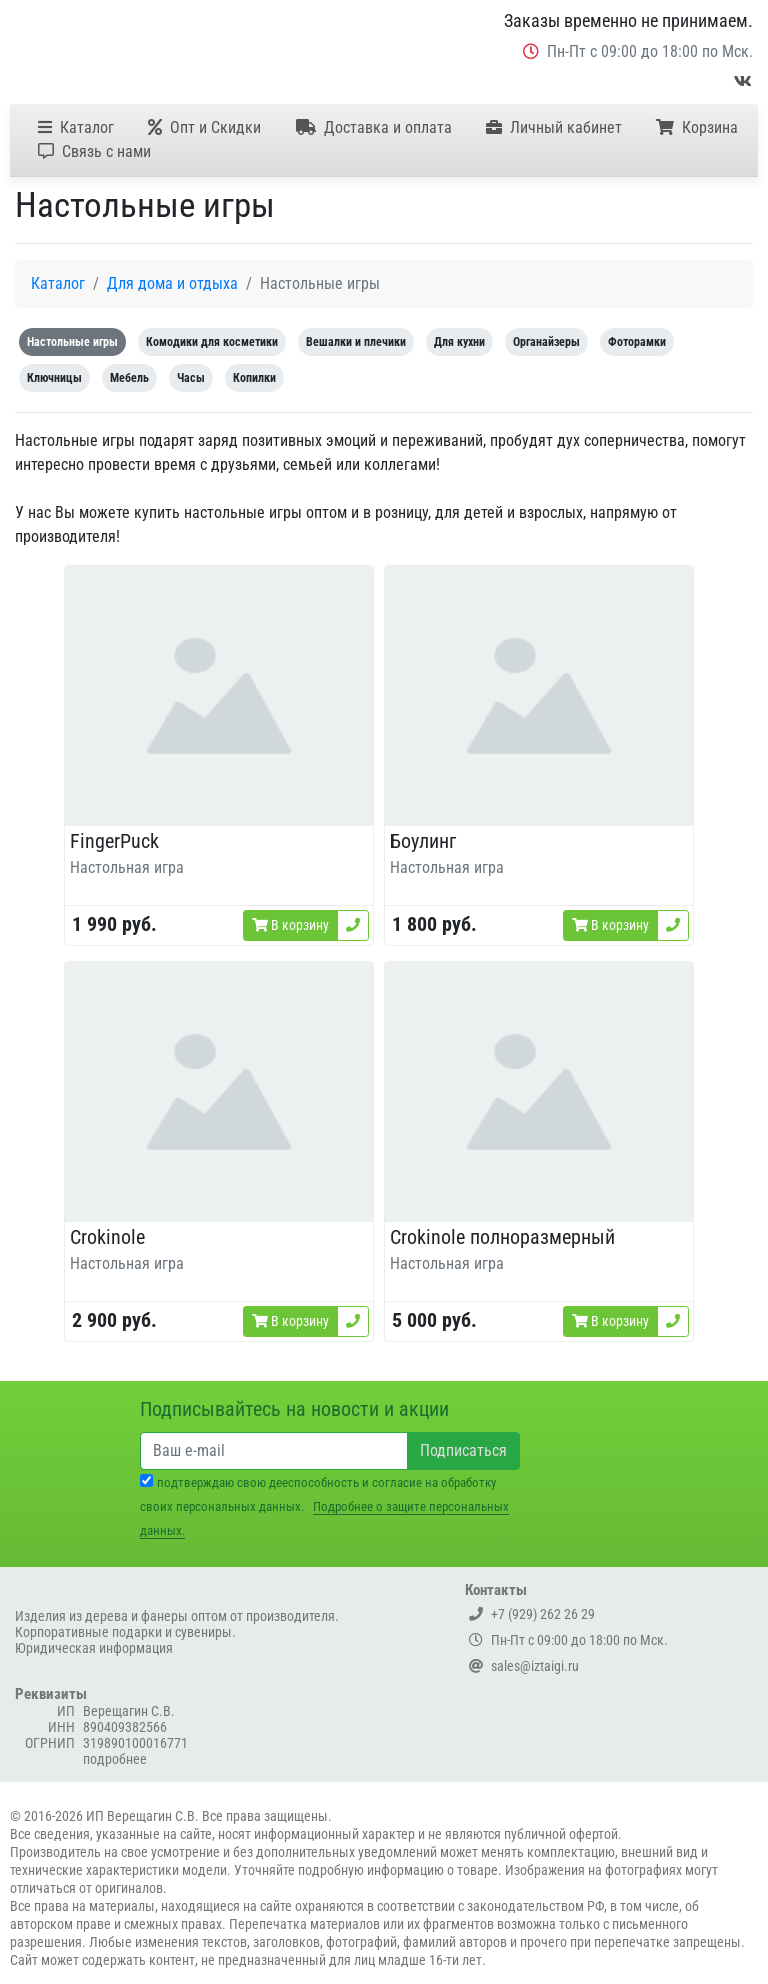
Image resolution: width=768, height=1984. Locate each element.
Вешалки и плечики (356, 342)
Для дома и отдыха (172, 283)
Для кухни (459, 342)
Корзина (697, 127)
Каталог (76, 127)
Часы (191, 378)
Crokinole (107, 1237)
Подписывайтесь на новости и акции (294, 1409)
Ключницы (54, 378)
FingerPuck (114, 841)
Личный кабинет (554, 127)
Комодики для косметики (212, 342)
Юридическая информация (94, 1648)
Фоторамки (637, 342)
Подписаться (463, 1450)
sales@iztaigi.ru (524, 1666)
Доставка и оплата (374, 127)
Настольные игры (72, 342)
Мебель (129, 378)
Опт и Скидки (204, 127)
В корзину (290, 925)
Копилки (254, 378)
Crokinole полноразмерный (502, 1237)
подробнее (115, 1759)
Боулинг (423, 841)
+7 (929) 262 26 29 (532, 1614)
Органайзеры (546, 342)
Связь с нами (94, 151)
